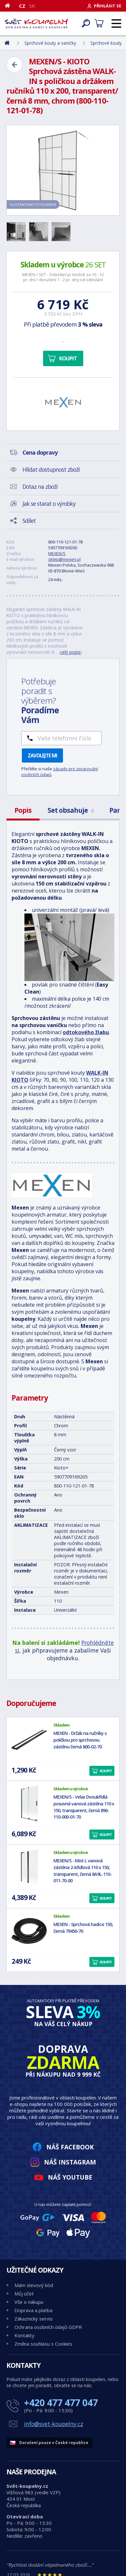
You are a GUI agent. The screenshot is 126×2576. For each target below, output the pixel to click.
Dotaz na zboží (40, 486)
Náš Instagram (70, 2162)
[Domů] (10, 5)
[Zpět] (14, 65)
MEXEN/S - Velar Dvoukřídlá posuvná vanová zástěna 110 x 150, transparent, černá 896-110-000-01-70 (83, 1807)
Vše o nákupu (28, 2302)
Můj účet (24, 2293)
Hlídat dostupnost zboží (51, 469)
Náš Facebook (70, 2147)
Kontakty (24, 2335)
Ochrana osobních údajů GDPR (48, 2327)
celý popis (70, 652)
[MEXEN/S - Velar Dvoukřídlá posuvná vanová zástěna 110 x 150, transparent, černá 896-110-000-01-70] (29, 1803)
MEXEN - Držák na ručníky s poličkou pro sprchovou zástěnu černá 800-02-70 (79, 1740)
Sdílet (29, 520)
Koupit (68, 358)
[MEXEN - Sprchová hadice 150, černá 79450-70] (29, 1931)
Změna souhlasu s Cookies (43, 2343)
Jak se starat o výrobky (49, 503)
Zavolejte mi (42, 755)
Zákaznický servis (33, 2318)
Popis (23, 810)
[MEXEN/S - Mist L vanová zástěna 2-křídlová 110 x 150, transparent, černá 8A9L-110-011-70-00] (29, 1867)
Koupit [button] (106, 1770)
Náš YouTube (70, 2177)
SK (32, 6)
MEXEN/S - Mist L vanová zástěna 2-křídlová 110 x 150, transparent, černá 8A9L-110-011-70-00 (82, 1871)
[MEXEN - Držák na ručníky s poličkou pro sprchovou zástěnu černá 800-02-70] (29, 1739)
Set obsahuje (70, 810)
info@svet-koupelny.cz (53, 2424)
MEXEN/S (57, 553)
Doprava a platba (33, 2310)
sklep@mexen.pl (64, 559)
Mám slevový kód (33, 2285)
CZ (22, 6)
